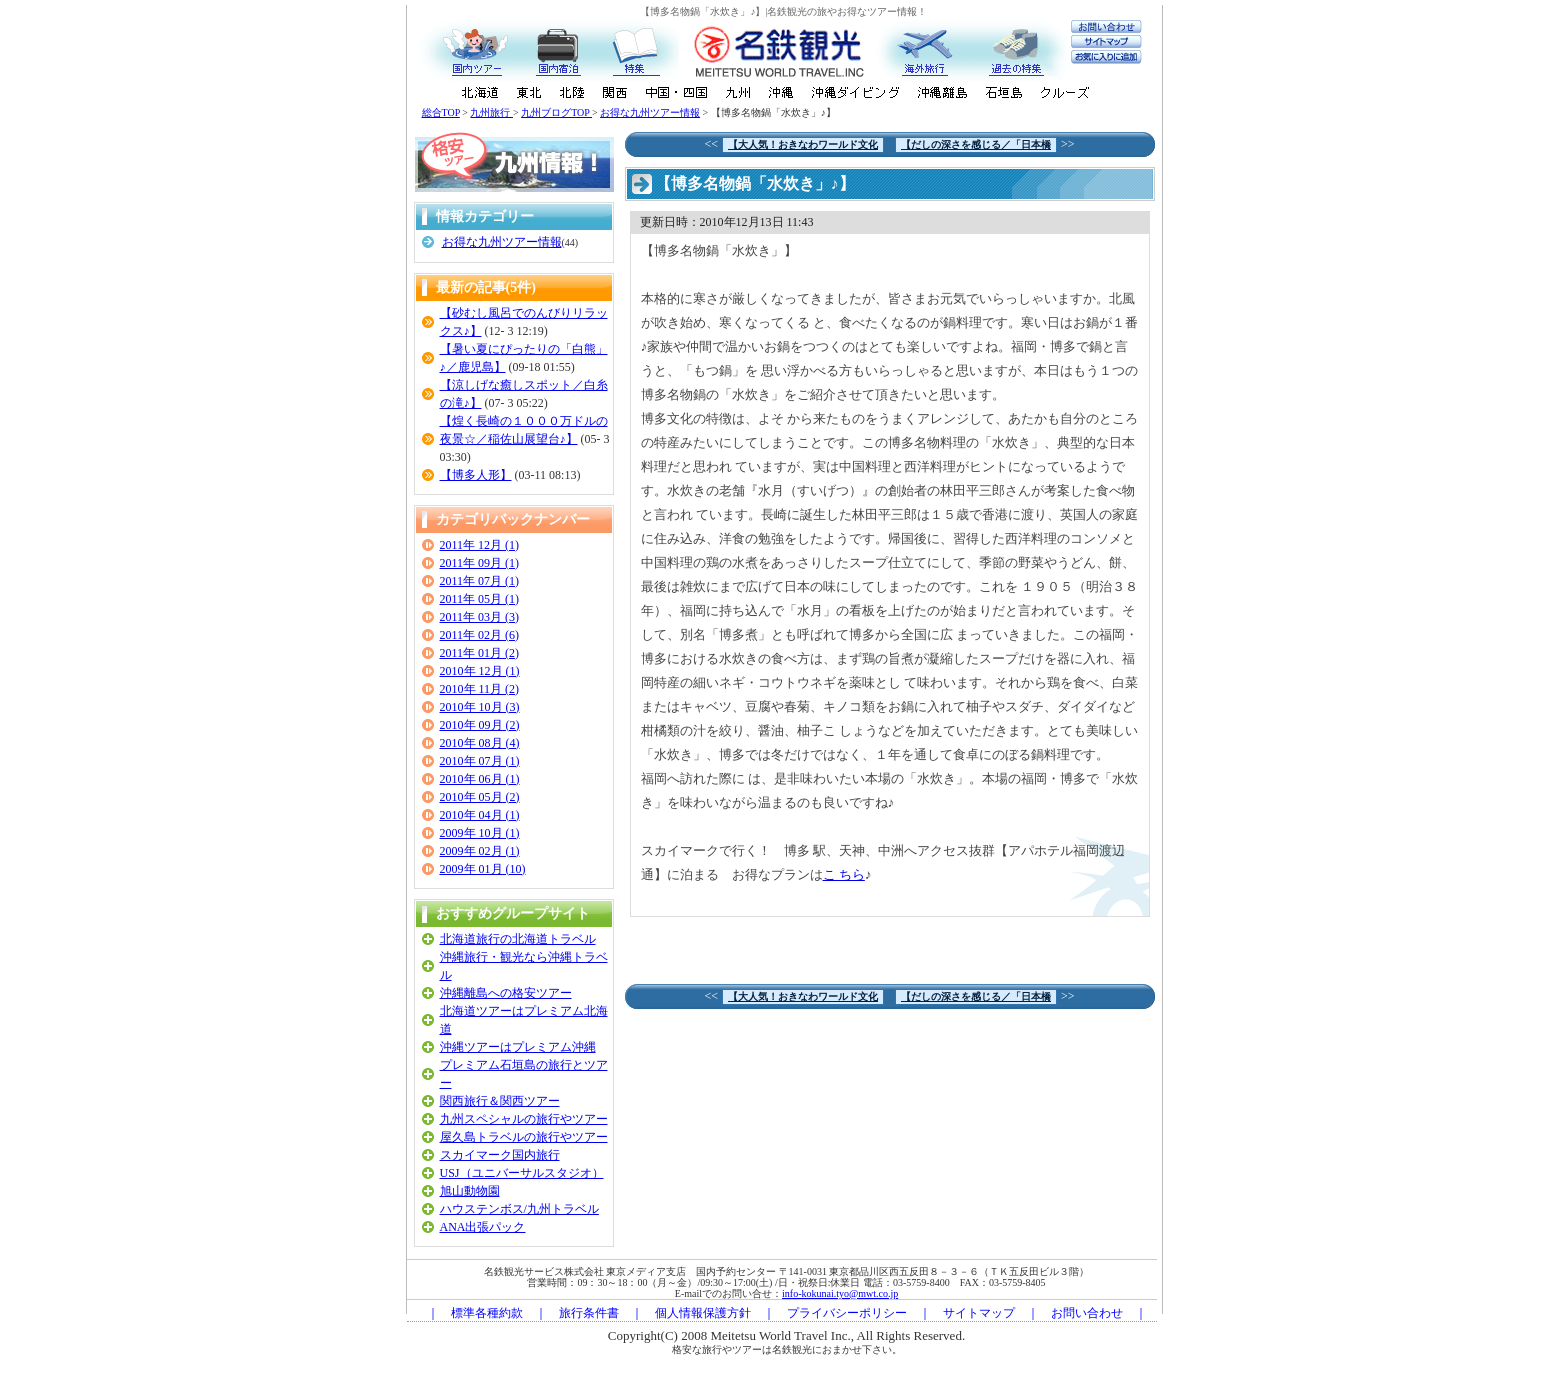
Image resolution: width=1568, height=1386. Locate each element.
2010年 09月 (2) (480, 725)
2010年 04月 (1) (480, 815)
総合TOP (441, 112)
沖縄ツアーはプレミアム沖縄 (518, 1047)
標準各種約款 (487, 1313)
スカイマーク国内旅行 (500, 1155)
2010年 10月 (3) (480, 707)
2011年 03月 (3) (480, 617)
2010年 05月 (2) (480, 797)
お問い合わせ (1087, 1313)
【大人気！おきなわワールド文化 (803, 144)
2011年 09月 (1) (480, 563)
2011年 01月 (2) (480, 653)
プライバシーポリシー (847, 1313)
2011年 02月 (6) (480, 635)
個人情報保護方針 (703, 1313)
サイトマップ (979, 1313)
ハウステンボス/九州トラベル (519, 1209)
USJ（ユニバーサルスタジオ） (522, 1173)
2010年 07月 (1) (480, 761)
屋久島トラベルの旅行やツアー (524, 1137)
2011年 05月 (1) (480, 599)
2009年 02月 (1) (480, 851)
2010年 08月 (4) (480, 743)
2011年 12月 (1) (480, 545)
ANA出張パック (483, 1227)
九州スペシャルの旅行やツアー (524, 1119)
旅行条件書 (589, 1313)
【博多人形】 (476, 475)
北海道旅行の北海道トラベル (518, 939)
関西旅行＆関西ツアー (500, 1101)
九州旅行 (491, 112)
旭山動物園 (470, 1191)
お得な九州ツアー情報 (650, 112)
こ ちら (844, 874)
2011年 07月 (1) (480, 581)
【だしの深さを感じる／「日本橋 (976, 144)
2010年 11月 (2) (480, 689)
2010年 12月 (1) (480, 671)
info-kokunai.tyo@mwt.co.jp (840, 1293)
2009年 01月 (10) (483, 869)
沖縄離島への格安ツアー (506, 993)
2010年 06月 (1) (480, 779)
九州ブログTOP (556, 112)
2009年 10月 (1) (480, 833)
